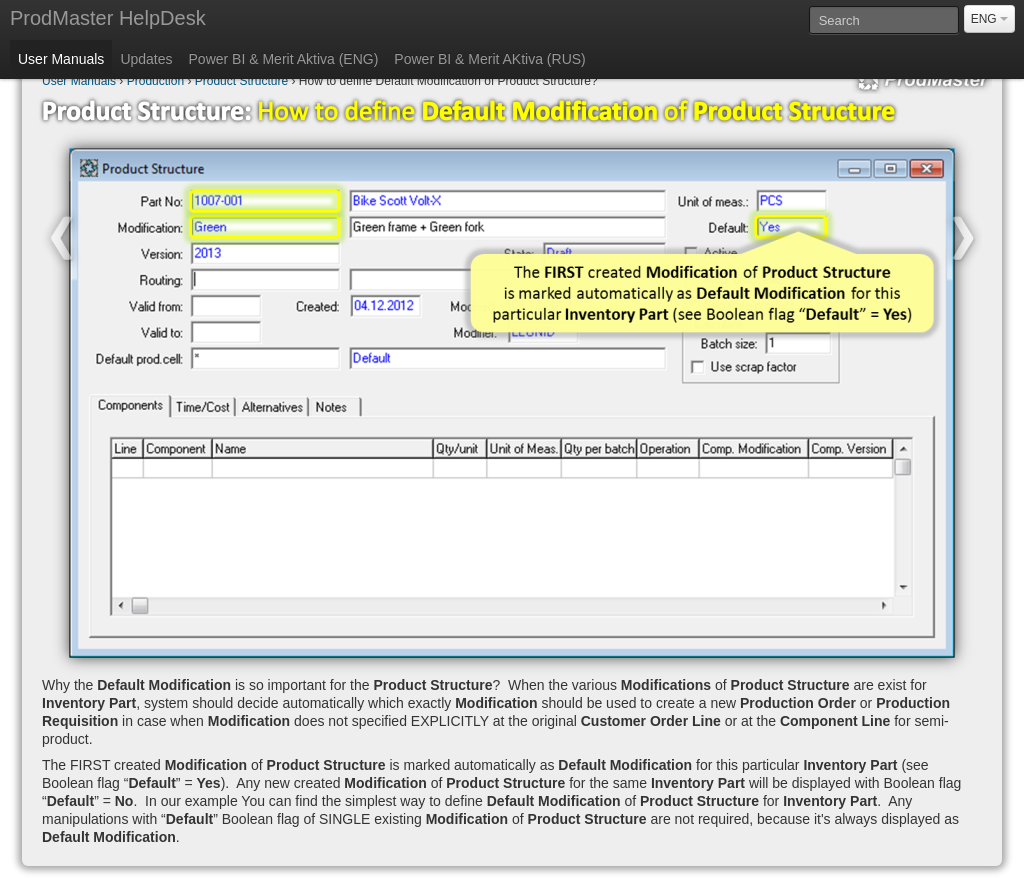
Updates (146, 59)
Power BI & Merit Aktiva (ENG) (284, 59)
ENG (989, 19)
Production (155, 81)
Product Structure (241, 81)
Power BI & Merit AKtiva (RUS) (489, 59)
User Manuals (61, 59)
